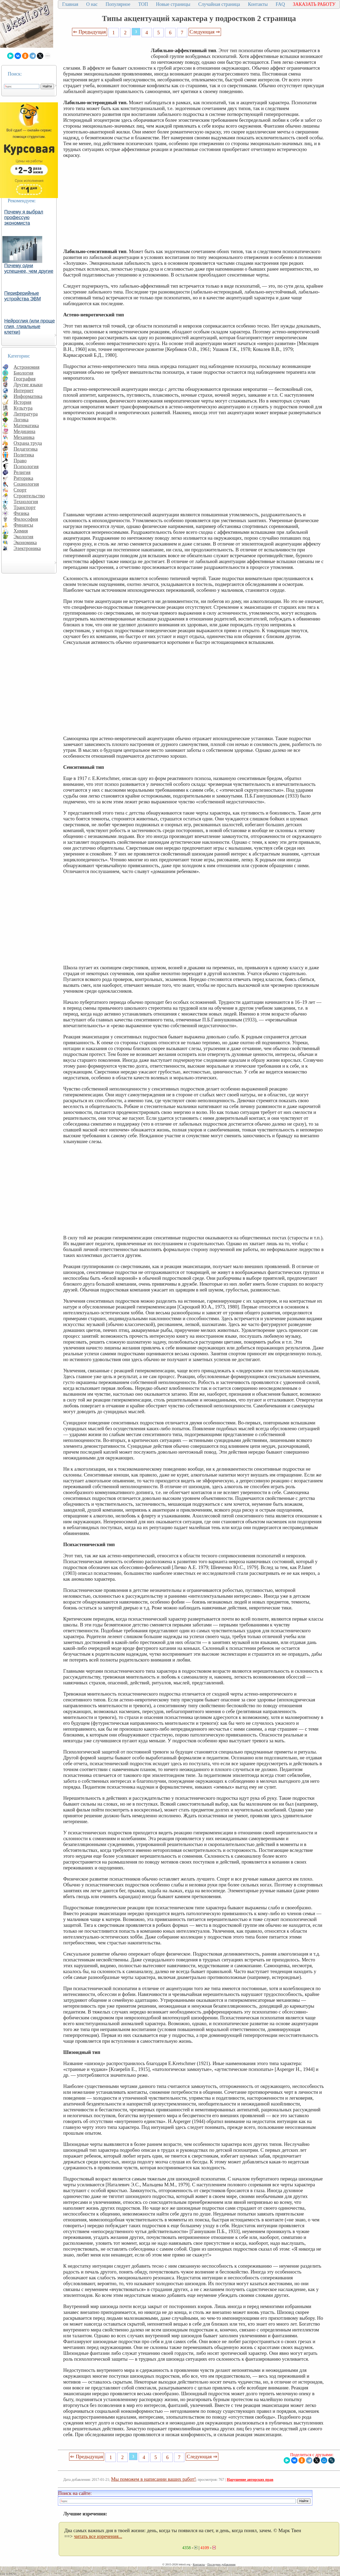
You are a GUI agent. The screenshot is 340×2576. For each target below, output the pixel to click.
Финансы (23, 525)
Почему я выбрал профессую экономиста (23, 217)
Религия (22, 472)
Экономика (25, 542)
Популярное (118, 4)
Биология (23, 373)
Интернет (24, 390)
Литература (26, 414)
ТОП (143, 4)
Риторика (23, 478)
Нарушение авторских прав (250, 2480)
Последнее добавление (221, 2564)
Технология (26, 501)
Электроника (27, 548)
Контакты (257, 4)
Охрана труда (28, 443)
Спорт (20, 490)
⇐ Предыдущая (89, 32)
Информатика (28, 396)
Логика (21, 419)
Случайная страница (219, 4)
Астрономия (27, 367)
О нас (91, 4)
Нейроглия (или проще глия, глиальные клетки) (29, 326)
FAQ (280, 4)
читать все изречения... (98, 2536)
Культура (23, 408)
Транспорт (25, 507)
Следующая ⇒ (205, 32)
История (22, 402)
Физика (21, 513)
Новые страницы (173, 4)
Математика (26, 425)
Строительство (29, 495)
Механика (24, 437)
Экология (23, 536)
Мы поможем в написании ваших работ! (153, 2479)
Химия (21, 531)
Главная (70, 4)
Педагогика (26, 449)
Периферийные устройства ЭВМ (22, 296)
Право (20, 460)
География (25, 378)
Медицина (24, 431)
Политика (24, 455)
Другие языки (28, 384)
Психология (26, 466)
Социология (26, 484)
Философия (26, 519)
